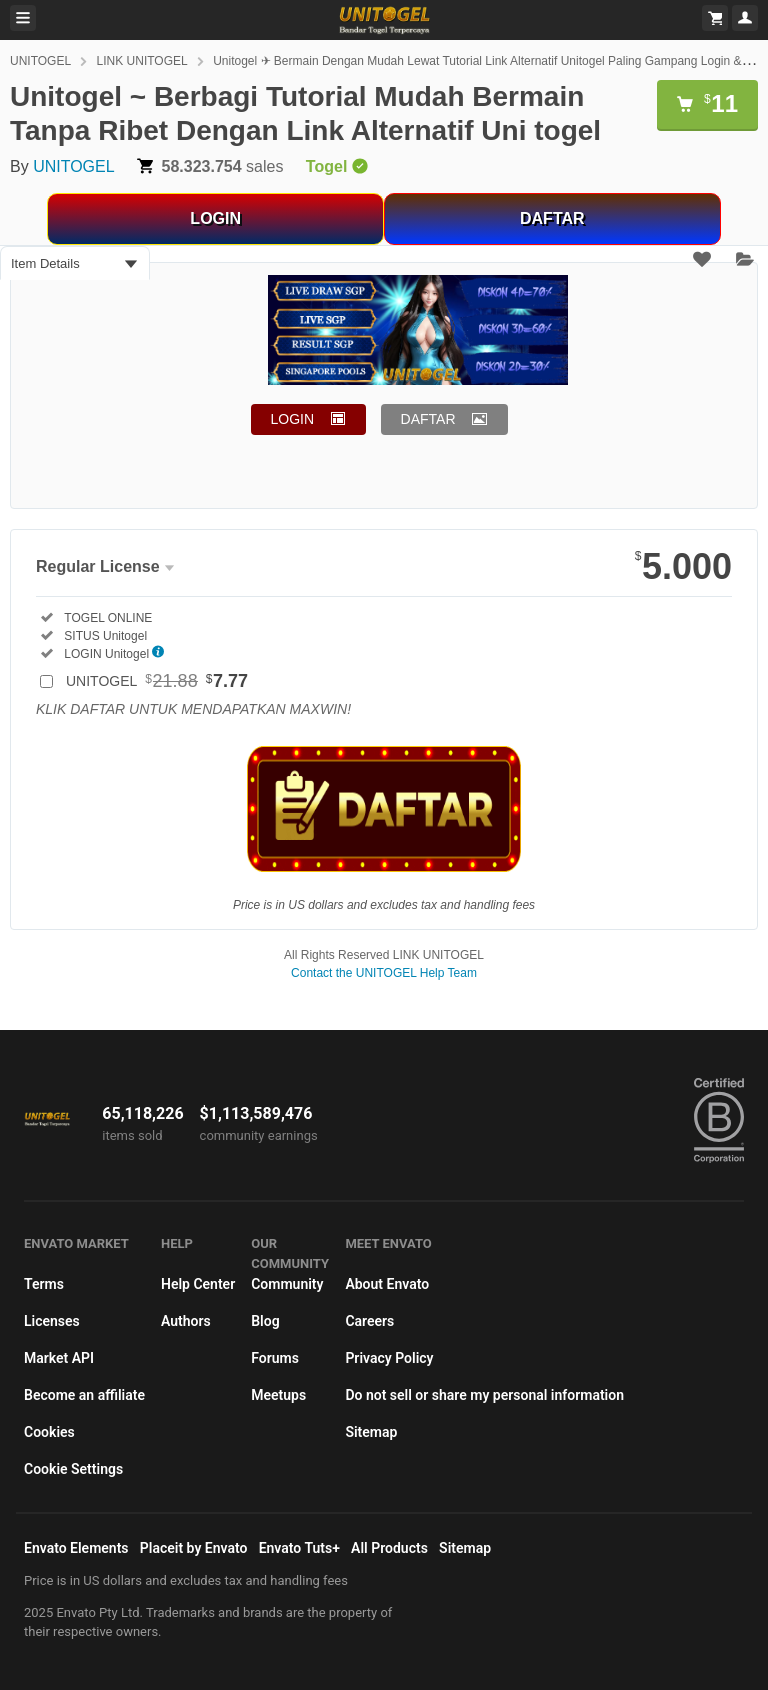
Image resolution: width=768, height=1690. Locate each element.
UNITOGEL (40, 61)
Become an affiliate (84, 1395)
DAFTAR (552, 218)
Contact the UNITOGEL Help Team (384, 973)
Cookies (49, 1432)
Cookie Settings (73, 1469)
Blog (265, 1321)
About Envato (387, 1284)
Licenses (52, 1321)
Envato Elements (76, 1548)
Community (287, 1284)
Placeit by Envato (194, 1548)
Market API (59, 1358)
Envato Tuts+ (299, 1548)
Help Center (198, 1284)
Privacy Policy (389, 1358)
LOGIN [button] (293, 419)
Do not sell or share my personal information (484, 1395)
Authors (186, 1321)
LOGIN (215, 218)
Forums (275, 1358)
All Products (389, 1548)
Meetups (278, 1395)
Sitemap (371, 1432)
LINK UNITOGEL (142, 61)
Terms (44, 1284)
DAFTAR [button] (428, 419)
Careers (369, 1321)
